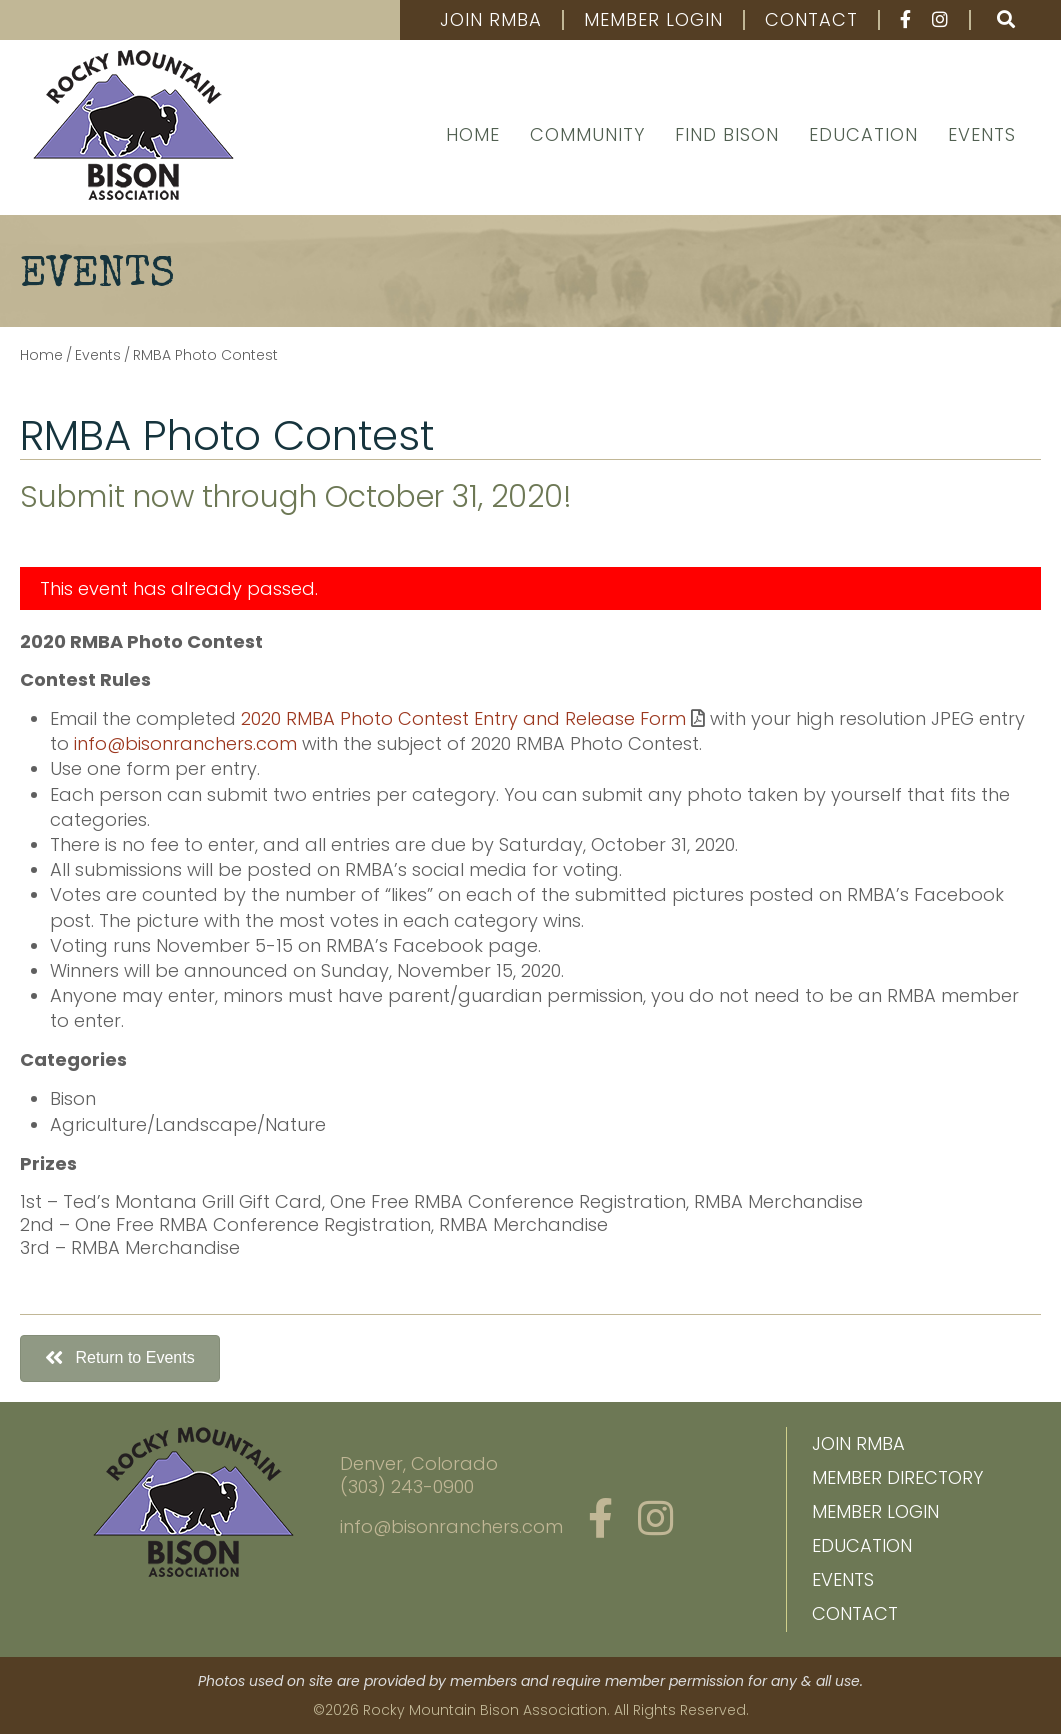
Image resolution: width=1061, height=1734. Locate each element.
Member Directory (897, 1477)
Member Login (653, 20)
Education (863, 134)
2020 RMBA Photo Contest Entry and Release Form (463, 718)
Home (473, 134)
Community (587, 134)
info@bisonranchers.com (185, 743)
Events (982, 134)
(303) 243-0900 (407, 1486)
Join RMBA (491, 20)
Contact (811, 20)
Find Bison (727, 134)
